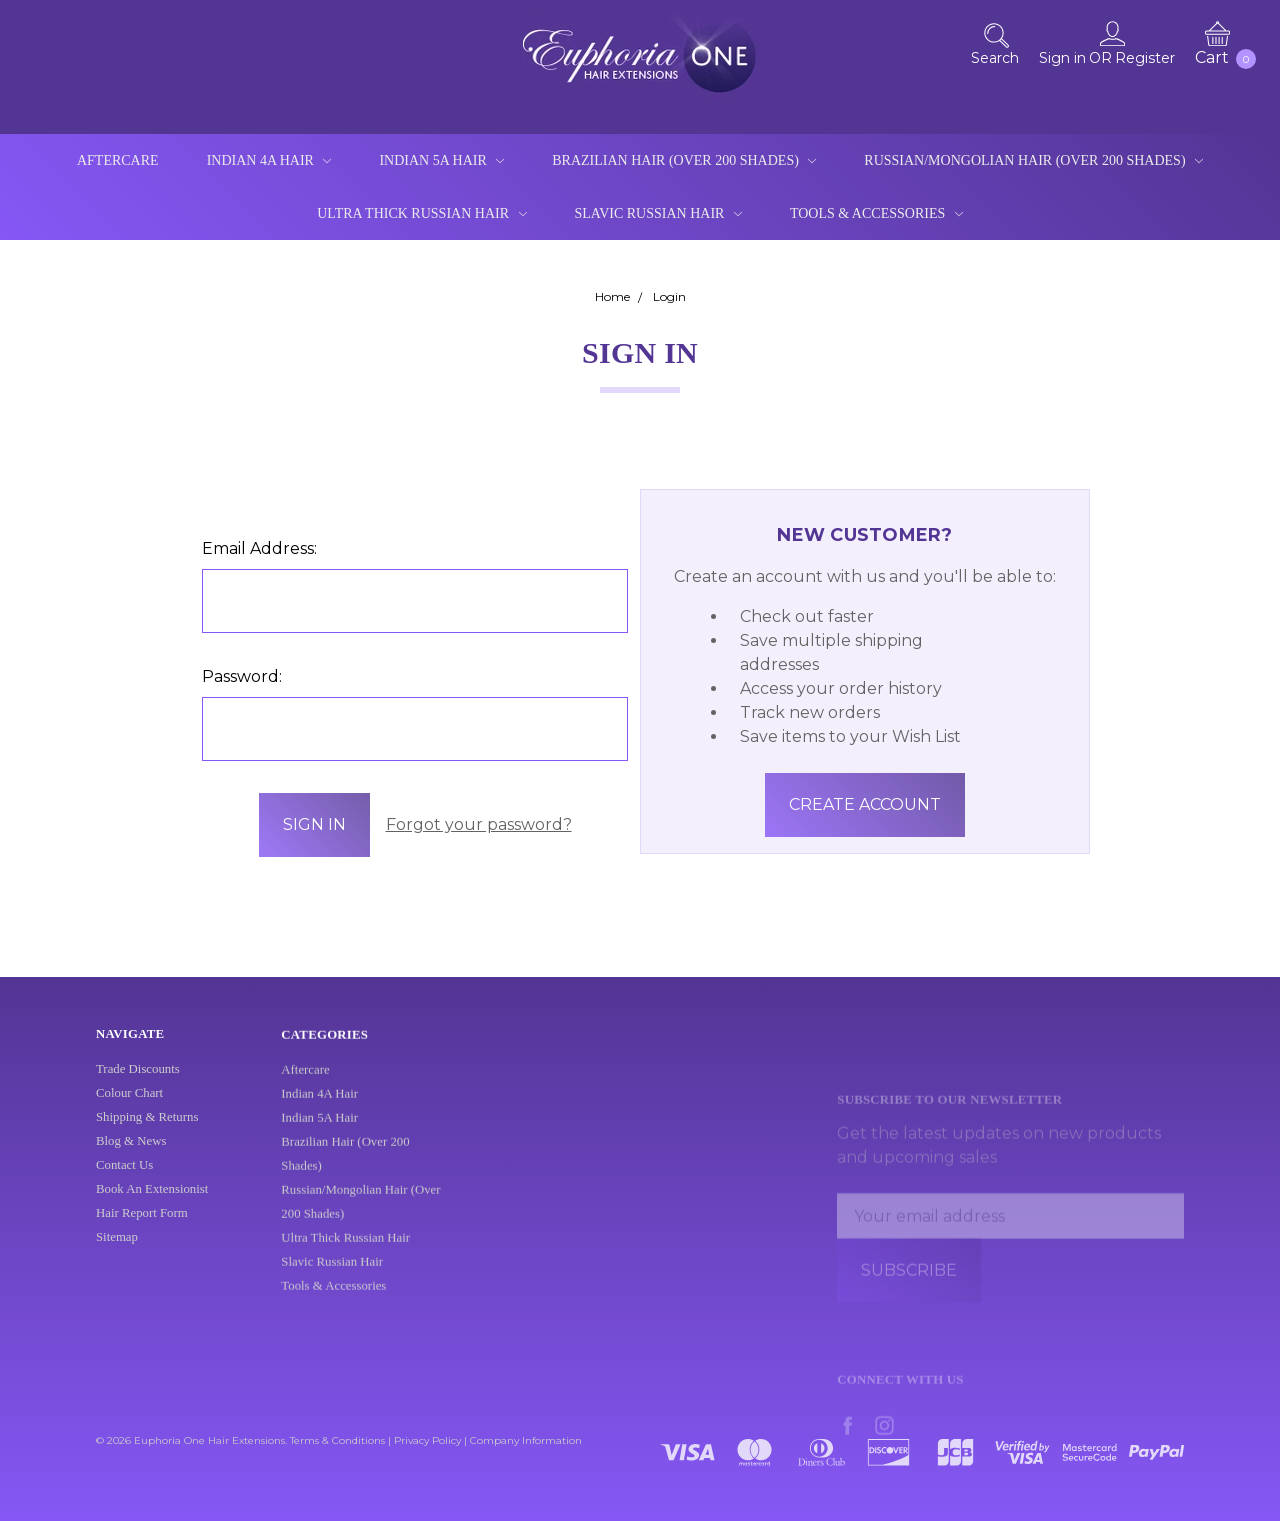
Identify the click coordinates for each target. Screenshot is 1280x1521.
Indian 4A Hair (269, 160)
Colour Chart (129, 1108)
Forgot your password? (479, 824)
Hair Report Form (142, 1228)
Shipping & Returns (147, 1132)
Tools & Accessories (876, 213)
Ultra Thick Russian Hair (421, 213)
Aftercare (118, 160)
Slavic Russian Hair (658, 213)
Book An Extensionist (152, 1204)
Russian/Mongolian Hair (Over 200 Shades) (1033, 160)
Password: (242, 676)
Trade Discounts (138, 1084)
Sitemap (117, 1252)
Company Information (526, 1440)
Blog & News (131, 1156)
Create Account (865, 804)
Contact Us (124, 1180)
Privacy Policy (427, 1440)
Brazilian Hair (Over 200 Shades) (684, 160)
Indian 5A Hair (441, 160)
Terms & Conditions (337, 1440)
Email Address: (259, 548)
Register (1145, 58)
